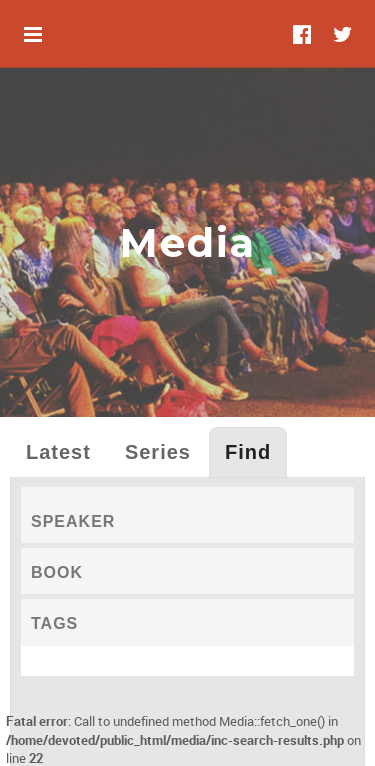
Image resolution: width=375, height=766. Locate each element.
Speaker (73, 521)
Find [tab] (248, 452)
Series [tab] (158, 452)
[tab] (187, 515)
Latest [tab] (58, 452)
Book (57, 572)
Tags (54, 623)
